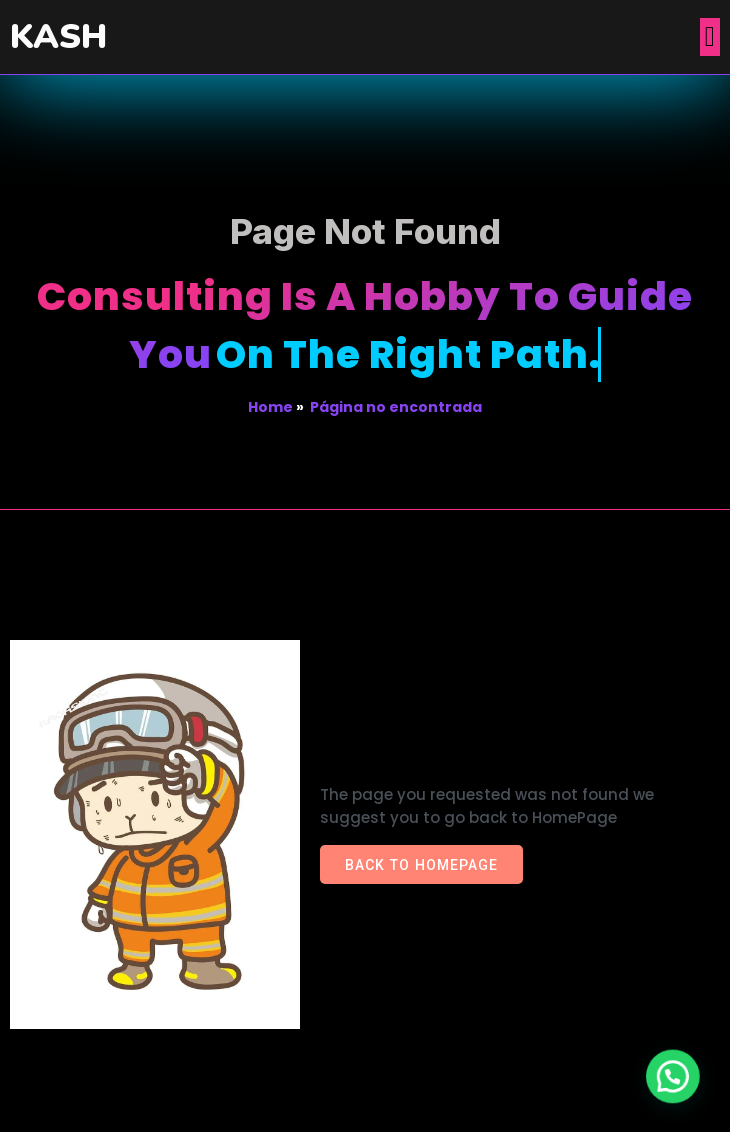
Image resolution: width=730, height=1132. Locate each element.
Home (270, 407)
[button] (677, 1089)
